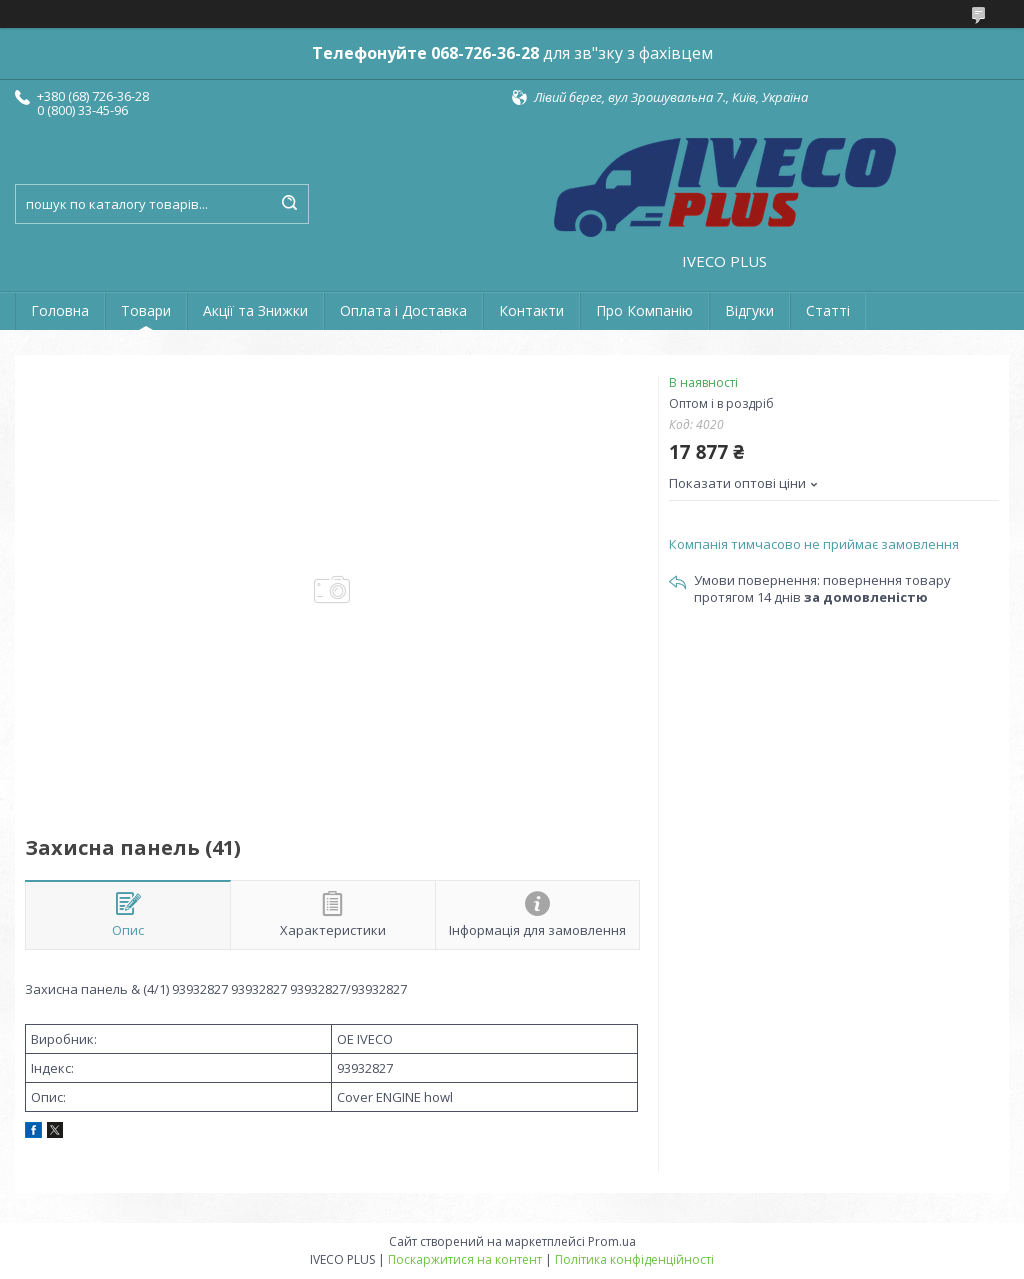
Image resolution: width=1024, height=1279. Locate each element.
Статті (828, 310)
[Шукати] (289, 204)
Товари (146, 310)
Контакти (531, 310)
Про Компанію (644, 310)
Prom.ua (612, 1241)
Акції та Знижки (255, 310)
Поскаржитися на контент (465, 1259)
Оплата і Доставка (403, 310)
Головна (60, 310)
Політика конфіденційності (634, 1259)
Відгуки (749, 310)
